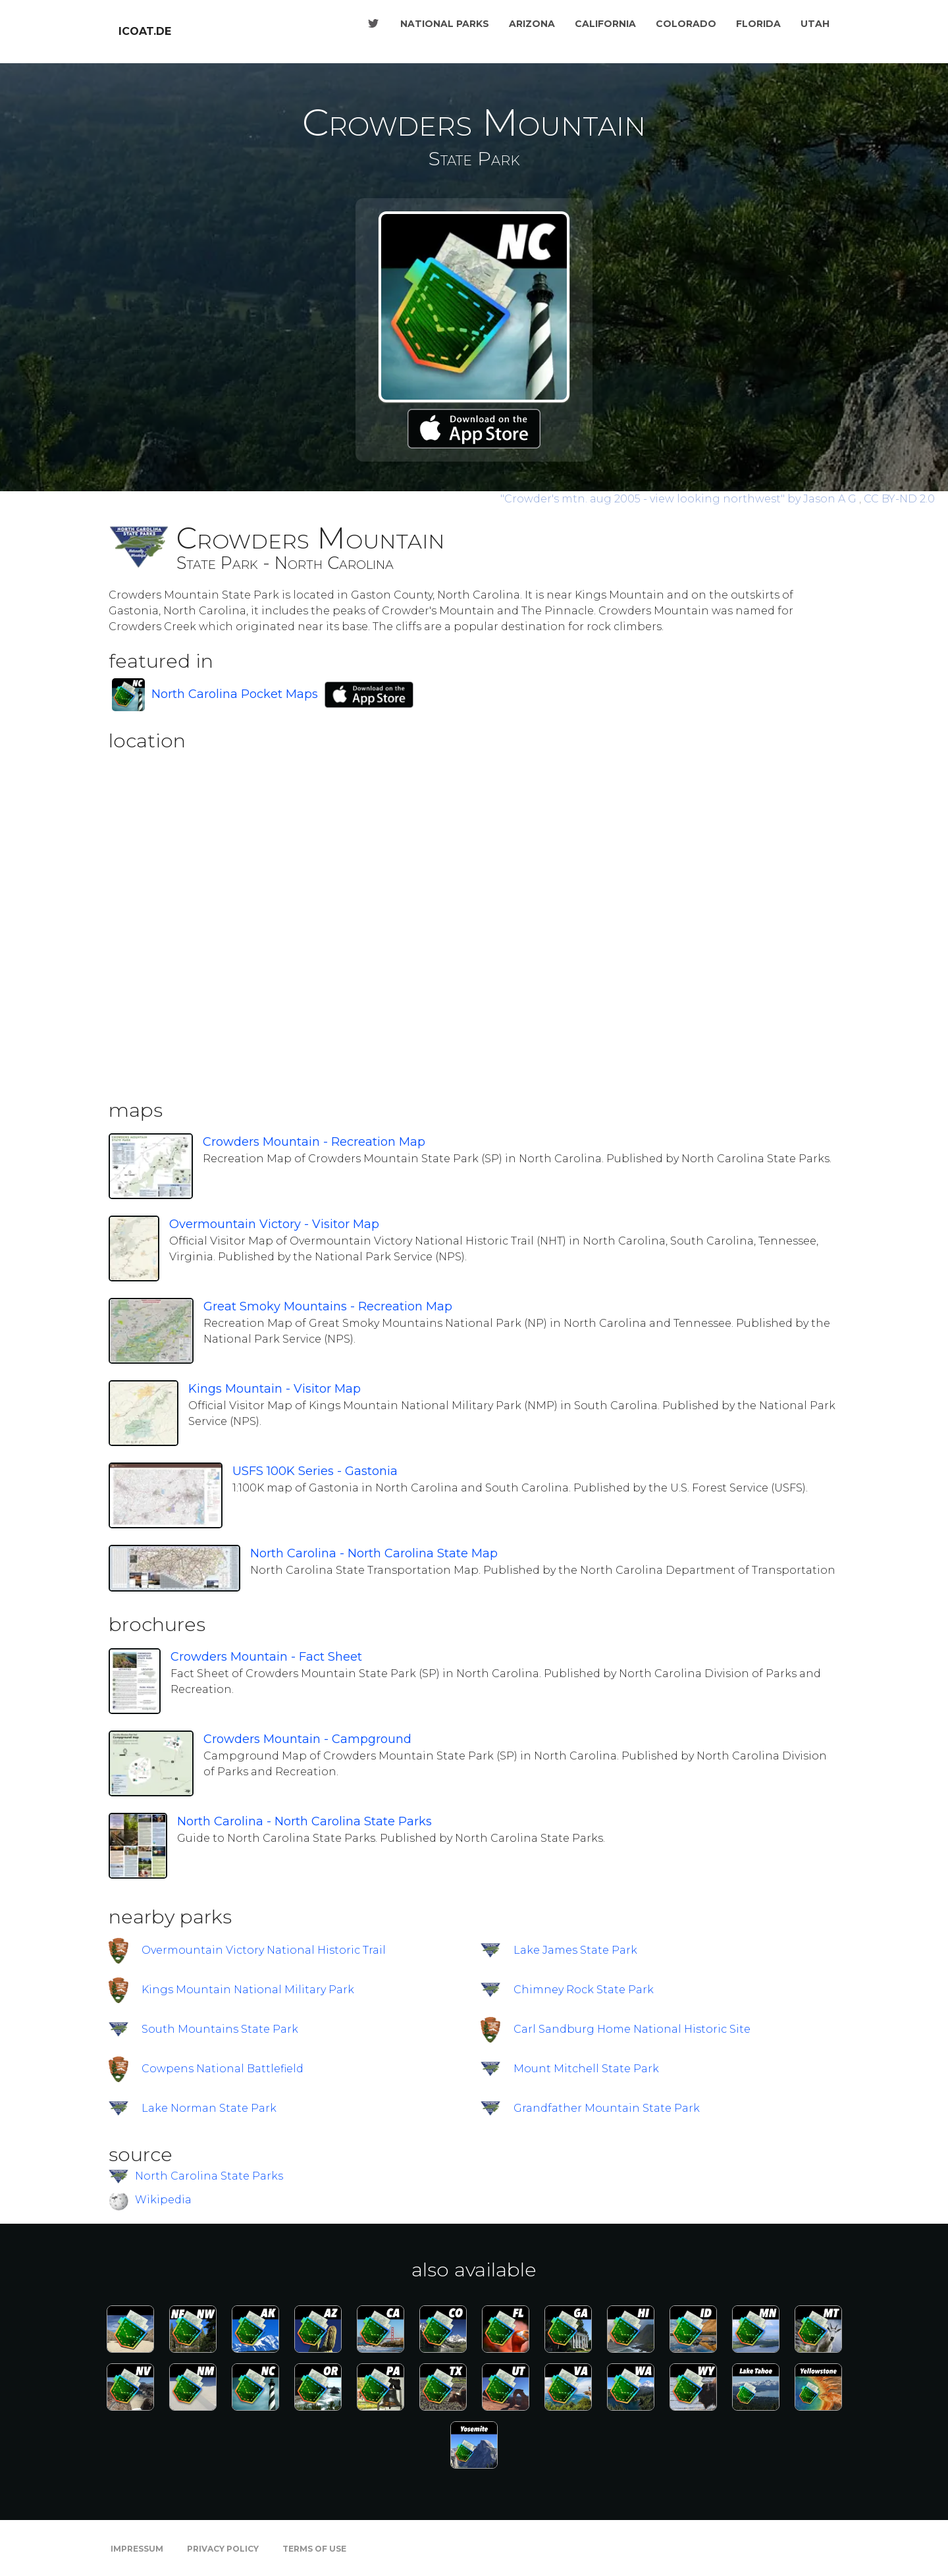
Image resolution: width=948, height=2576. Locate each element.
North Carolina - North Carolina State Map (374, 1553)
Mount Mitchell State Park (586, 2068)
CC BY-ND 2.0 (899, 499)
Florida (758, 24)
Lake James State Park (575, 1950)
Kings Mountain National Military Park (248, 1989)
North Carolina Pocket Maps (234, 694)
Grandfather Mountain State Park (607, 2108)
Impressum (137, 2549)
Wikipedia (163, 2199)
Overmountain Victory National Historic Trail (264, 1950)
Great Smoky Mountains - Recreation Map (327, 1306)
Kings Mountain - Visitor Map (274, 1389)
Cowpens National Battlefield (222, 2068)
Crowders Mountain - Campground (307, 1739)
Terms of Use (314, 2549)
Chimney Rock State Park (584, 1989)
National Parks (444, 24)
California (605, 24)
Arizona (532, 24)
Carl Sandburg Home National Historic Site (632, 2029)
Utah (815, 24)
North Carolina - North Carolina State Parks (304, 1821)
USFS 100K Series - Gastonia (315, 1471)
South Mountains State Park (220, 2029)
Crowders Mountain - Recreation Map (314, 1142)
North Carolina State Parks (209, 2176)
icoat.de (144, 31)
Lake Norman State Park (209, 2108)
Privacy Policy (223, 2549)
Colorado (686, 24)
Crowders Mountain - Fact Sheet (266, 1657)
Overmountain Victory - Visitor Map (274, 1224)
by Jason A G (679, 499)
